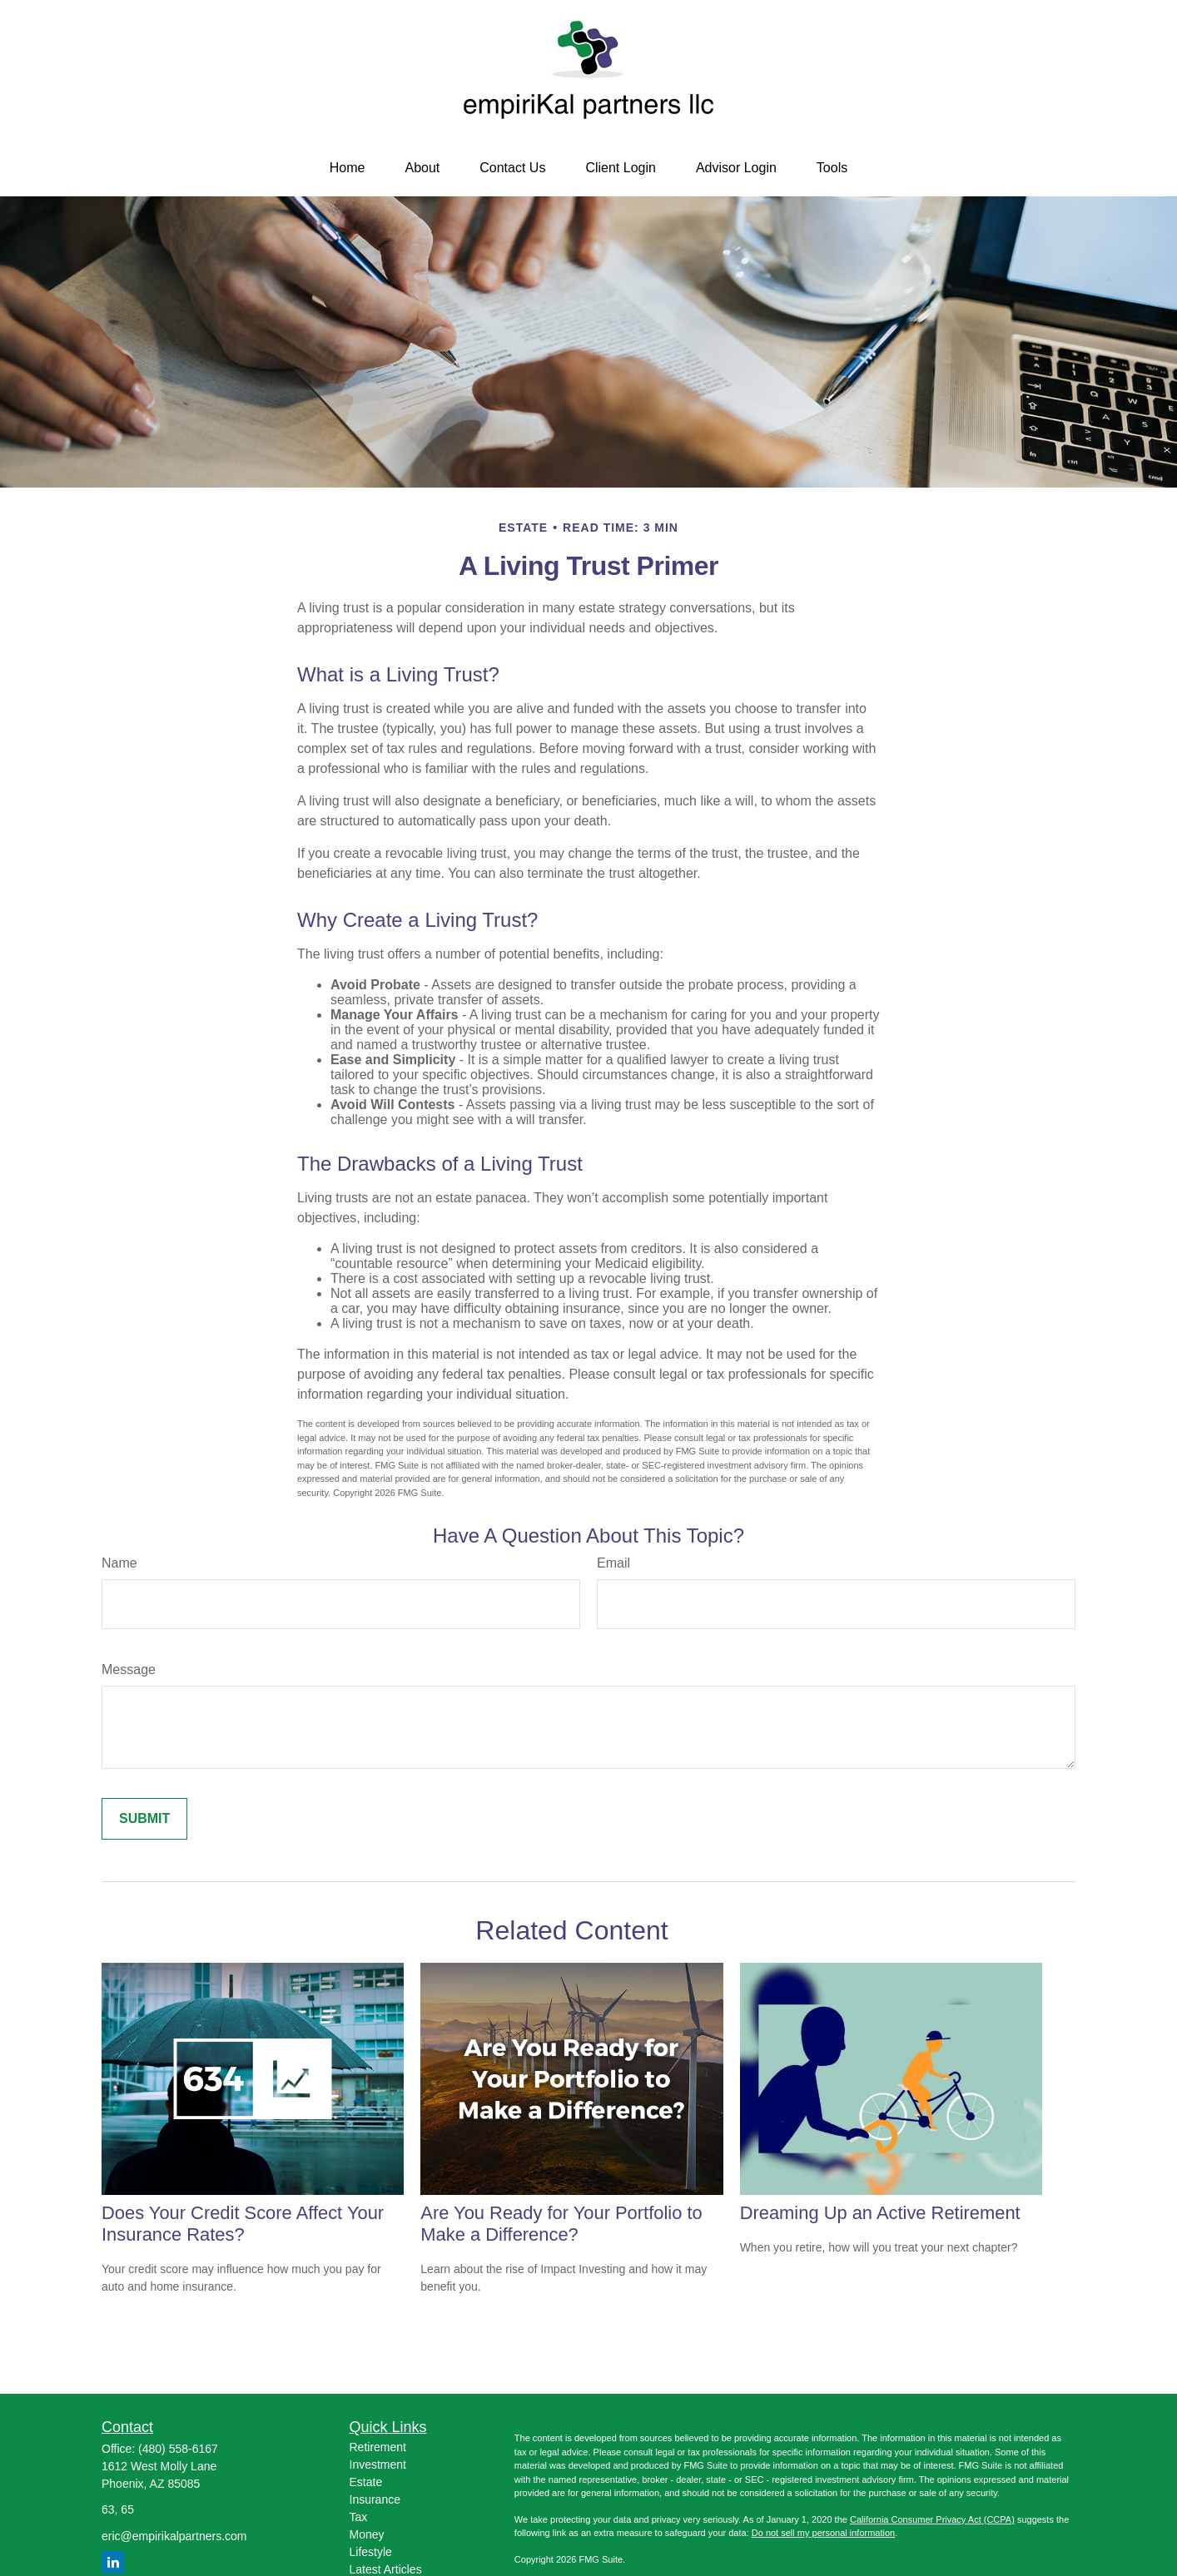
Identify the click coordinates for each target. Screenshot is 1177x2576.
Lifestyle (371, 2552)
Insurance (375, 2499)
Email (613, 1563)
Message (129, 1669)
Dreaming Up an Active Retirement (880, 2212)
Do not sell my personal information (823, 2533)
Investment (378, 2464)
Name (119, 1563)
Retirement (378, 2447)
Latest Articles (386, 2569)
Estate (366, 2482)
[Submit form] (144, 1819)
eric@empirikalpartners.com (174, 2536)
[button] (347, 168)
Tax (359, 2517)
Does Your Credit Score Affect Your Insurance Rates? (243, 2223)
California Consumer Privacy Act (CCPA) (932, 2519)
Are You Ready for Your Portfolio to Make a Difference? (561, 2223)
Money (367, 2534)
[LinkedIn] (113, 2562)
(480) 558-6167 (178, 2448)
